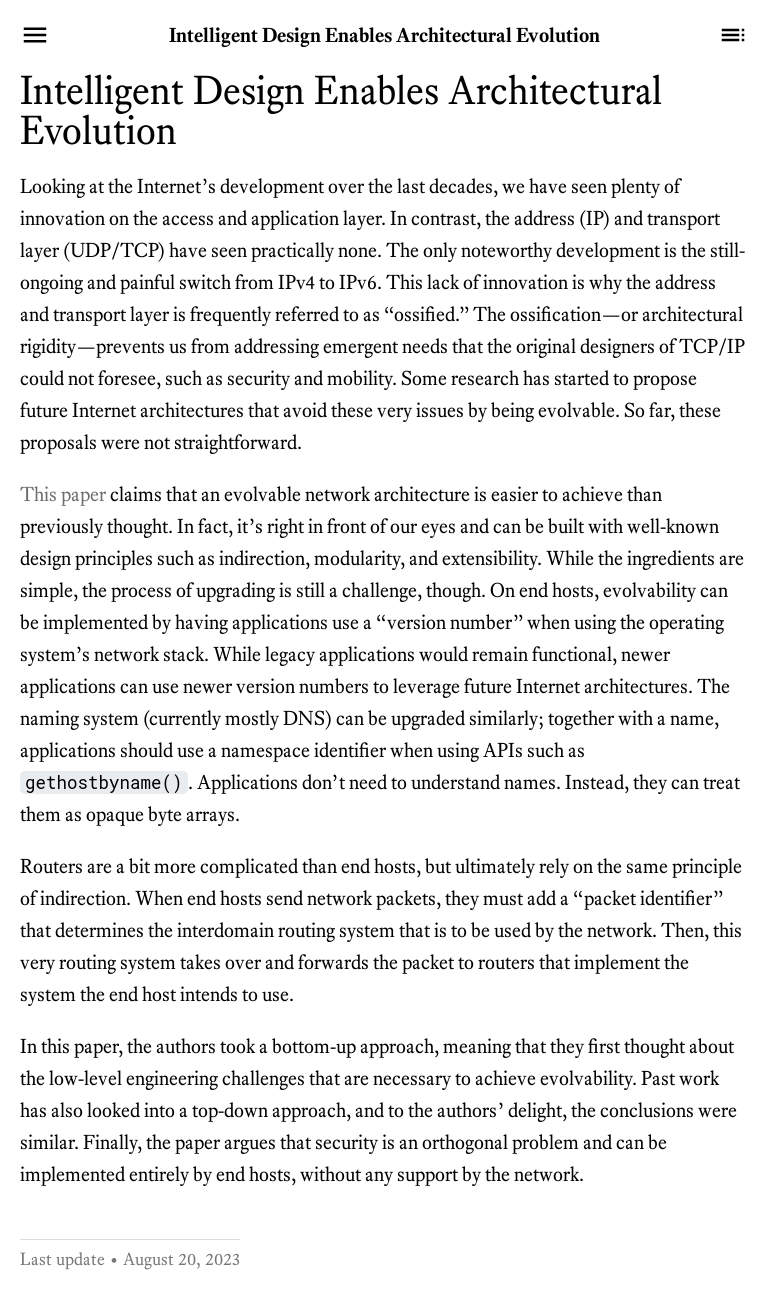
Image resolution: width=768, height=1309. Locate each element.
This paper (63, 494)
